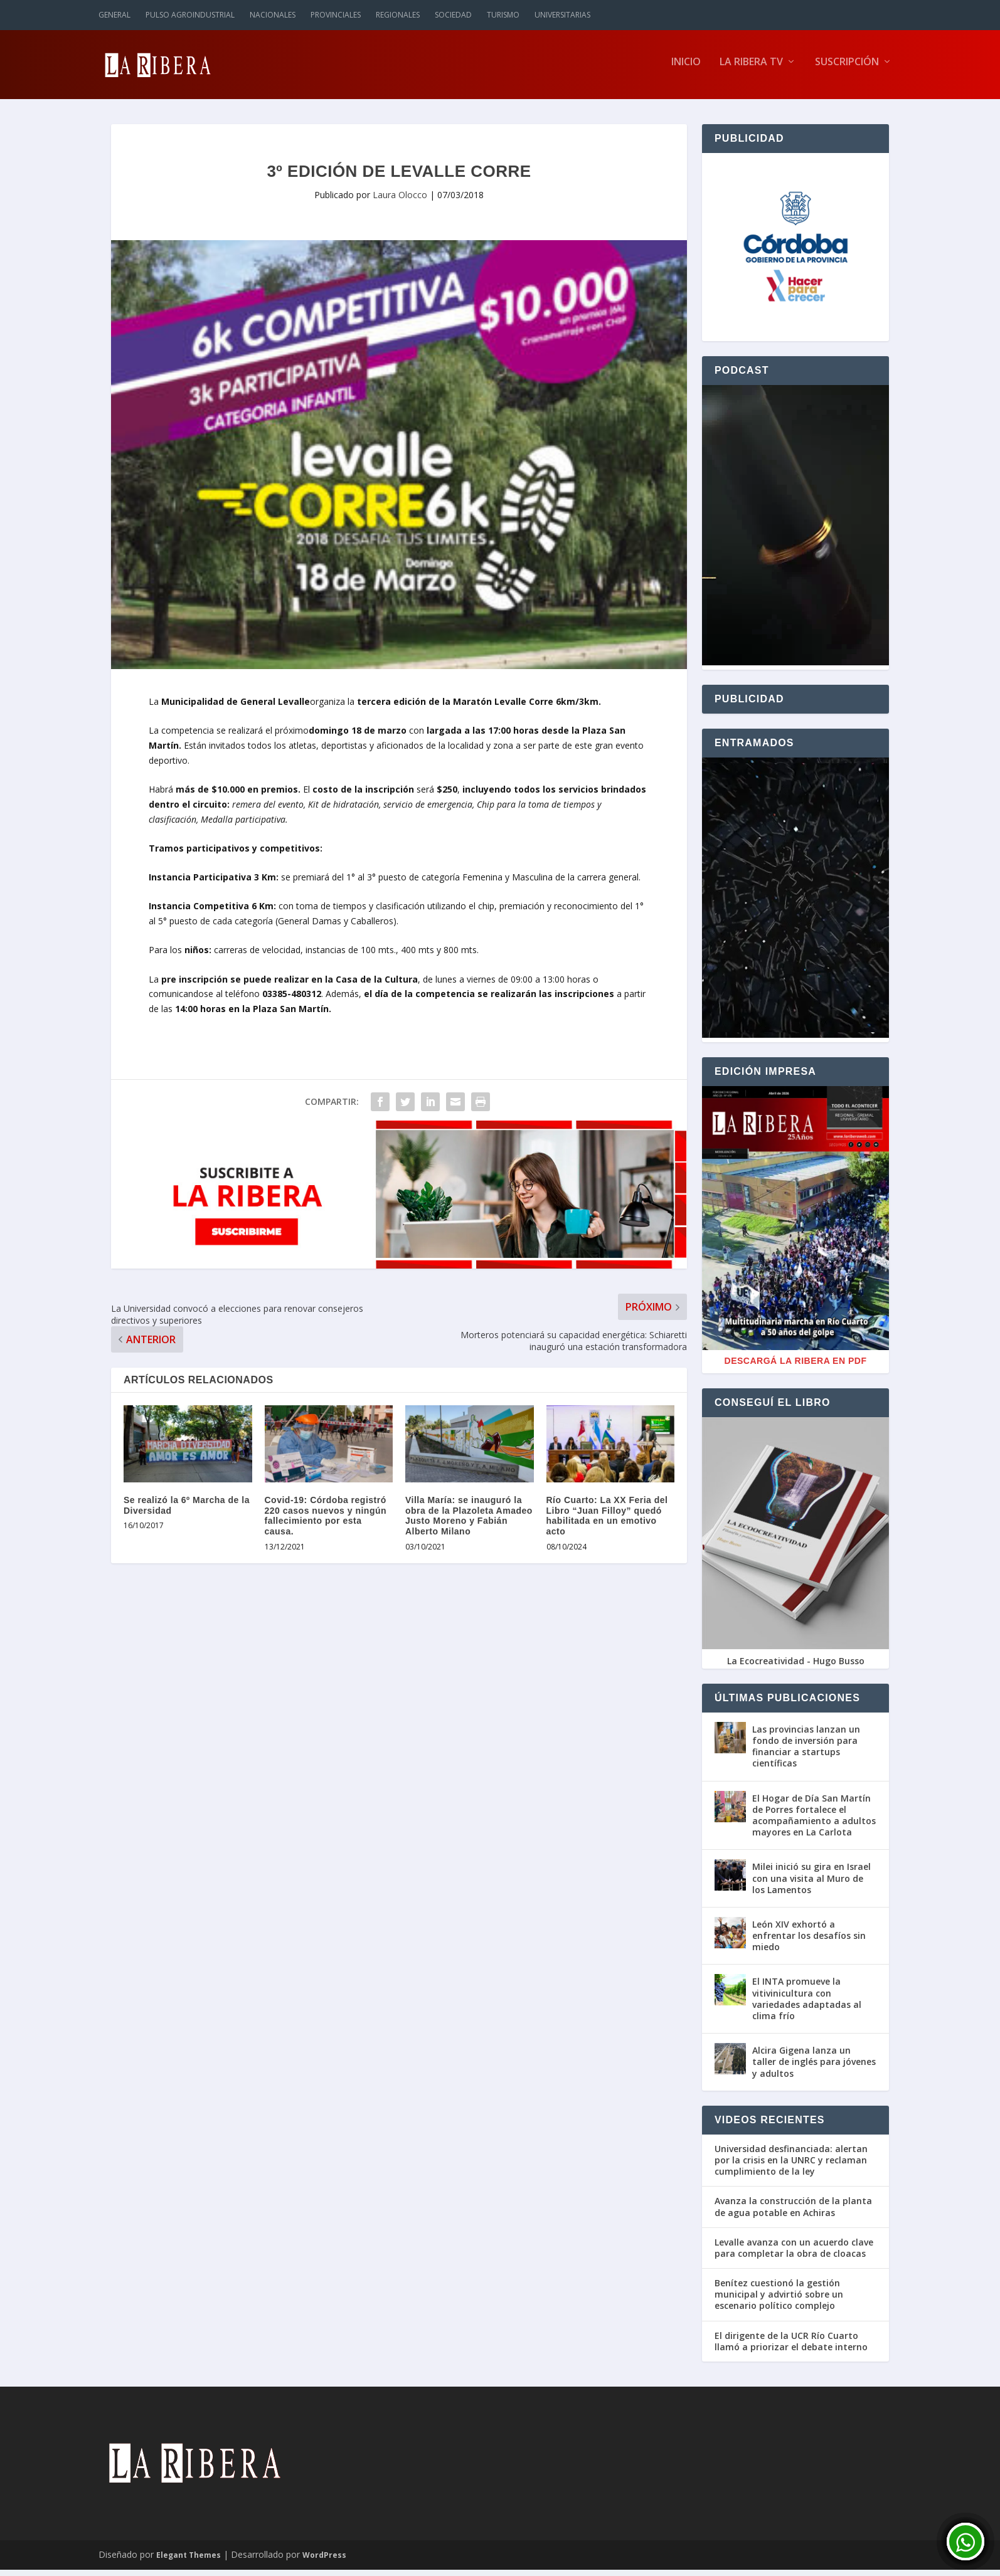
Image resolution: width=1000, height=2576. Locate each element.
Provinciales (336, 14)
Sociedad (453, 14)
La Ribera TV (751, 69)
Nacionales (272, 14)
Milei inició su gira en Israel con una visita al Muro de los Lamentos (811, 1884)
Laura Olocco (400, 201)
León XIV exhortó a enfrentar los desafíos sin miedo (809, 1941)
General (114, 14)
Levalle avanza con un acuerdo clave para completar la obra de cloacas (794, 2254)
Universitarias (562, 14)
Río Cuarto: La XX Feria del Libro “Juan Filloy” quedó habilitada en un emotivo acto (607, 1522)
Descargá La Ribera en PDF (796, 1367)
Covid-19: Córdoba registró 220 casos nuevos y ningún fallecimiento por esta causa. (326, 1522)
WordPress (324, 2561)
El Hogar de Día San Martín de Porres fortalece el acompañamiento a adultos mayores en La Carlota (814, 1821)
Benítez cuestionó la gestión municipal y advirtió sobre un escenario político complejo (779, 2301)
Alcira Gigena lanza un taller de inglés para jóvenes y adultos (814, 2068)
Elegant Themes (188, 2561)
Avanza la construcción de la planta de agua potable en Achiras (793, 2213)
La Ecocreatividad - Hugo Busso (795, 1667)
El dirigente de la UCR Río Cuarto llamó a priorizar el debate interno (791, 2347)
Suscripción (847, 69)
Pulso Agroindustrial (190, 14)
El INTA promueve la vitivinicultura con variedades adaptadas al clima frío (806, 2005)
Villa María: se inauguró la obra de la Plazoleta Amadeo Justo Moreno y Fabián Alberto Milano (469, 1522)
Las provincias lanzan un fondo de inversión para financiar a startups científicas (806, 1752)
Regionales (398, 14)
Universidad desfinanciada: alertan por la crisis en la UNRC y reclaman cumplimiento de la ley (791, 2166)
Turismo (503, 14)
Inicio (686, 69)
